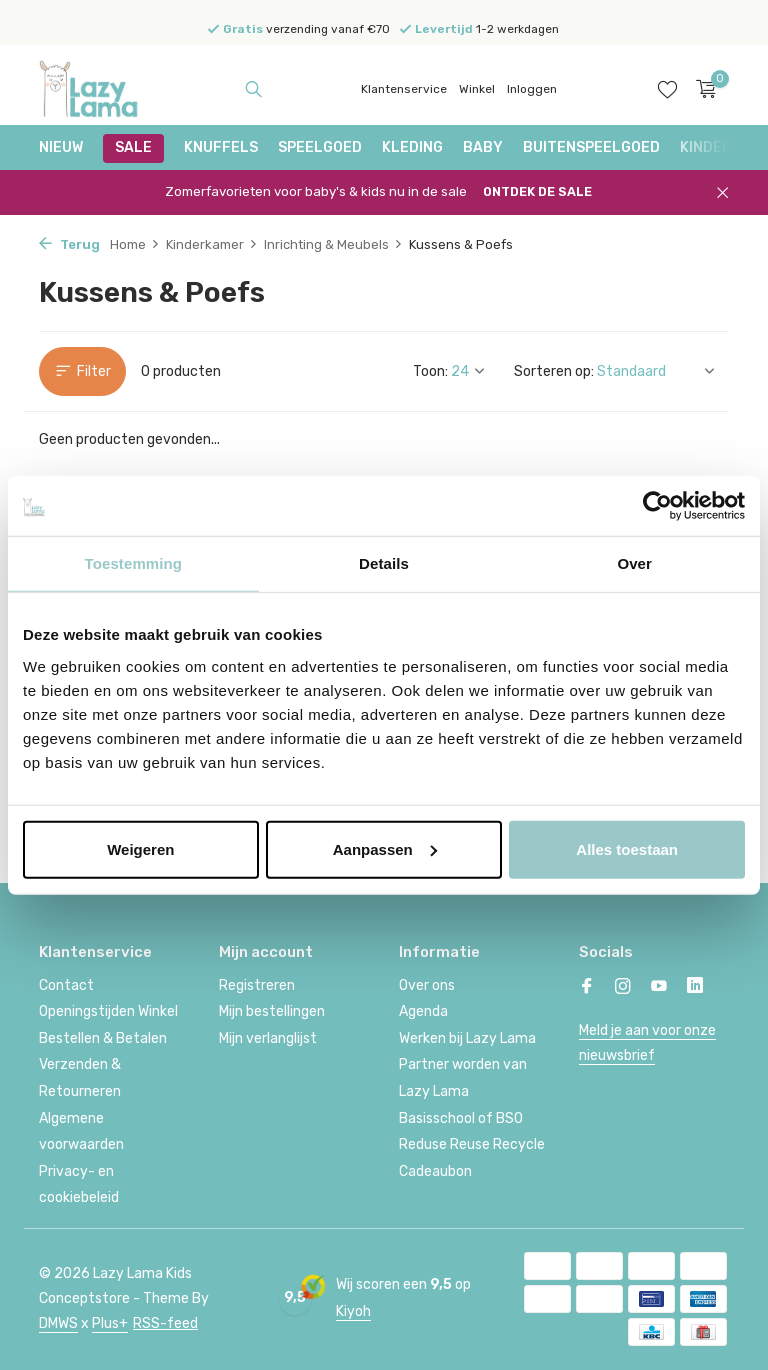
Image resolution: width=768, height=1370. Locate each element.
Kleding (412, 147)
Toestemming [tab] (134, 563)
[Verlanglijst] (667, 89)
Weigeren (140, 848)
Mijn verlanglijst (268, 1038)
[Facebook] (587, 988)
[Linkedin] (695, 988)
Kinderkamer (212, 244)
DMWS (58, 1323)
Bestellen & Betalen (103, 1038)
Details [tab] (384, 563)
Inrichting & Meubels (333, 244)
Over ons (427, 985)
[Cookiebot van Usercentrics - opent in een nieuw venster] (657, 506)
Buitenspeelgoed (591, 147)
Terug (69, 244)
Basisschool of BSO (461, 1118)
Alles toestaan (627, 848)
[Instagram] (623, 988)
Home (135, 244)
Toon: (430, 371)
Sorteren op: (554, 371)
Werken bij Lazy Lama (467, 1038)
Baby (483, 147)
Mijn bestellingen (272, 1011)
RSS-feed (165, 1323)
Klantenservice (404, 89)
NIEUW (61, 147)
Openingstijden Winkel (108, 1011)
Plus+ (110, 1323)
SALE (133, 147)
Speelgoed (320, 147)
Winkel (477, 89)
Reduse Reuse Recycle (472, 1144)
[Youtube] (659, 988)
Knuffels (221, 147)
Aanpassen (385, 848)
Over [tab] (634, 563)
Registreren (257, 985)
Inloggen (532, 89)
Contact (66, 985)
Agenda (423, 1011)
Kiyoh (353, 1311)
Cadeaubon (435, 1171)
